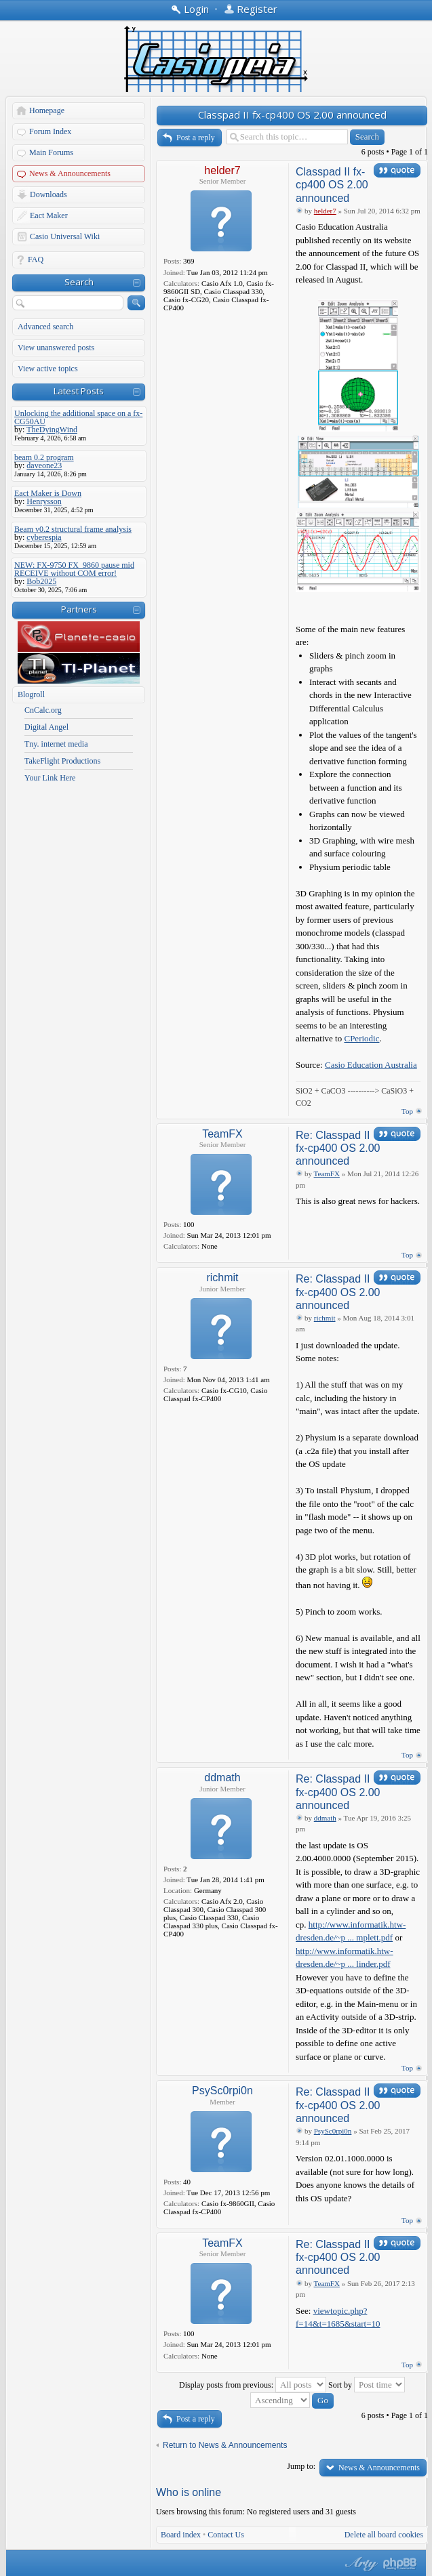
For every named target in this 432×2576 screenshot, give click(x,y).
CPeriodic (361, 1038)
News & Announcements (70, 173)
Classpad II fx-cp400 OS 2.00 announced (292, 114)
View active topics (48, 368)
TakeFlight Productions (62, 761)
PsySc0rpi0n (222, 2090)
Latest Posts (79, 391)
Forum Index (50, 131)
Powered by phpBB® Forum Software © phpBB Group (400, 2563)
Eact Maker (49, 215)
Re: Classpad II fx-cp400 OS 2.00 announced (338, 1148)
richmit (222, 1277)
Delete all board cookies (384, 2534)
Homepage (46, 110)
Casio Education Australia (371, 1065)
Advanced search (45, 326)
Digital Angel (46, 727)
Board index (181, 2534)
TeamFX (222, 1134)
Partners (79, 609)
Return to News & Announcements (225, 2445)
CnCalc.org (43, 710)
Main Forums (51, 152)
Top (407, 1111)
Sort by (366, 2385)
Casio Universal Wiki (65, 236)
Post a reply (195, 137)
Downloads (48, 194)
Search (79, 282)
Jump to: (301, 2466)
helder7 (222, 170)
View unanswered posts (56, 347)
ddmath (222, 1777)
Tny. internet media (56, 744)
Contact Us (226, 2534)
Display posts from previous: (252, 2385)
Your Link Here (49, 778)
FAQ (35, 259)
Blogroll (31, 694)
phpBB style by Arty (359, 2563)
